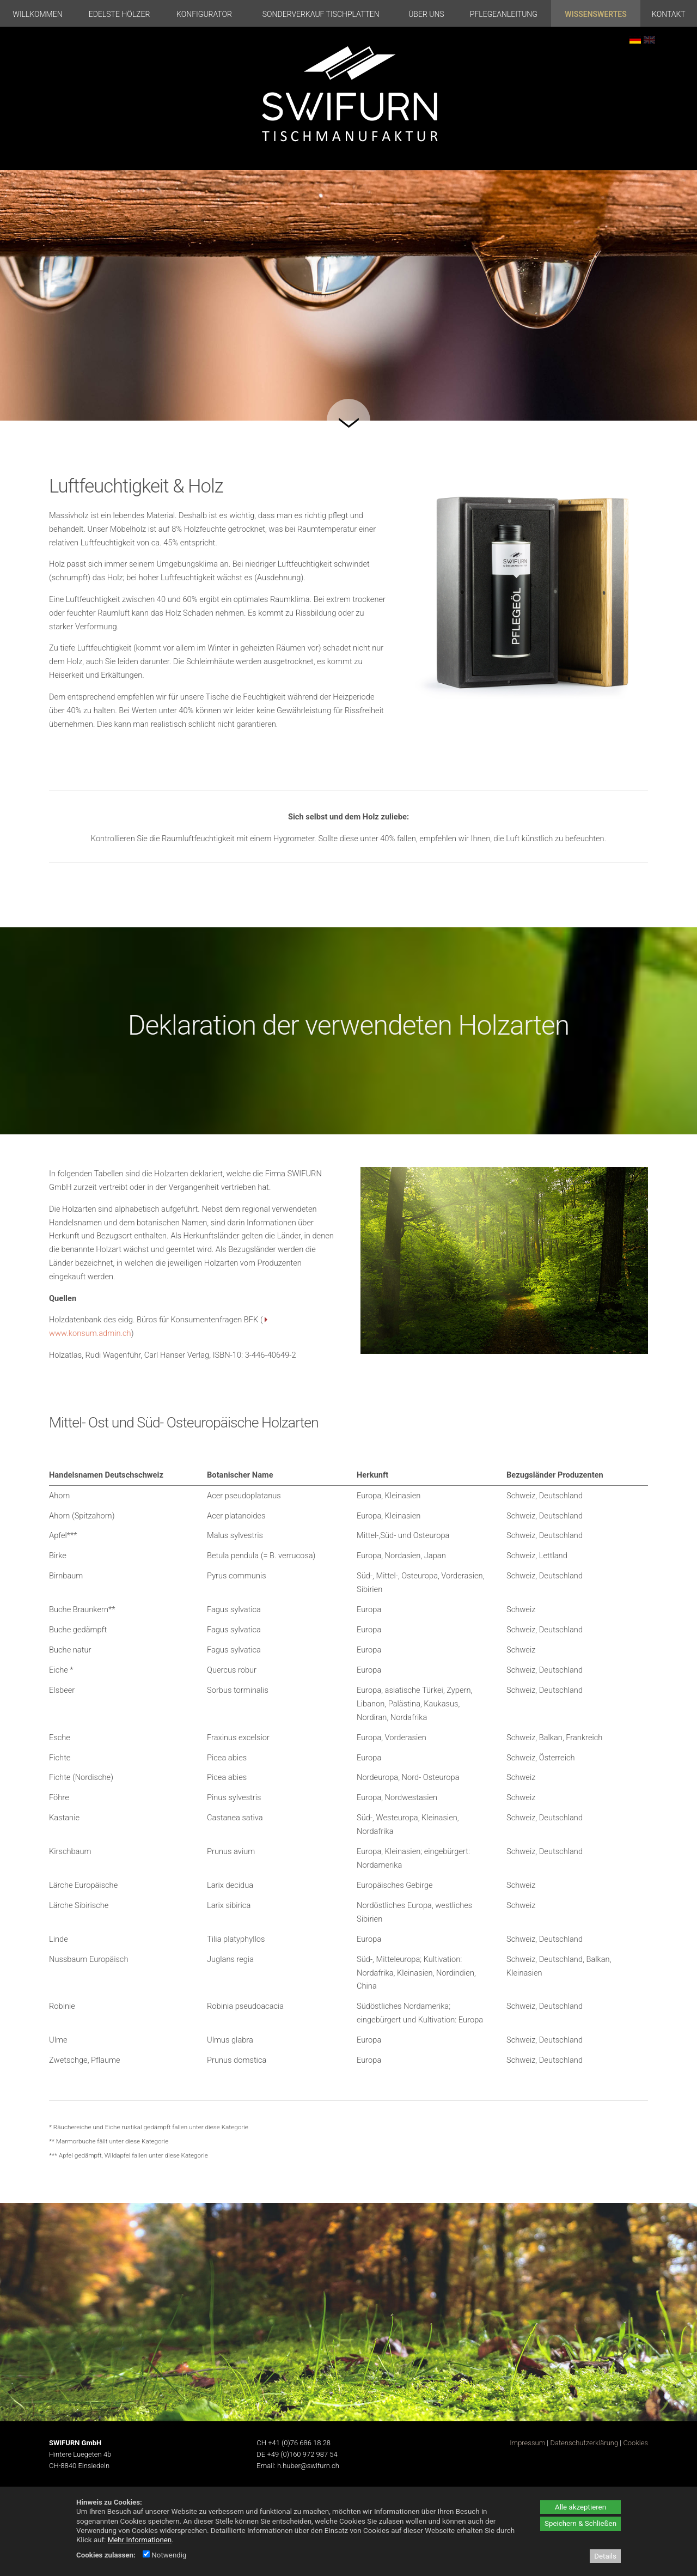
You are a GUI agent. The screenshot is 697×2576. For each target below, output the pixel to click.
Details (605, 2556)
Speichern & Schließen (580, 2523)
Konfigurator (204, 14)
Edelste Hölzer (119, 14)
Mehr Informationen (140, 2540)
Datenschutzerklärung (584, 2443)
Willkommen (37, 14)
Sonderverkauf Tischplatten (321, 14)
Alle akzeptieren (580, 2507)
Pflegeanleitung (503, 14)
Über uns (426, 14)
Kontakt (669, 14)
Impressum (527, 2443)
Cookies (635, 2443)
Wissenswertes (595, 14)
